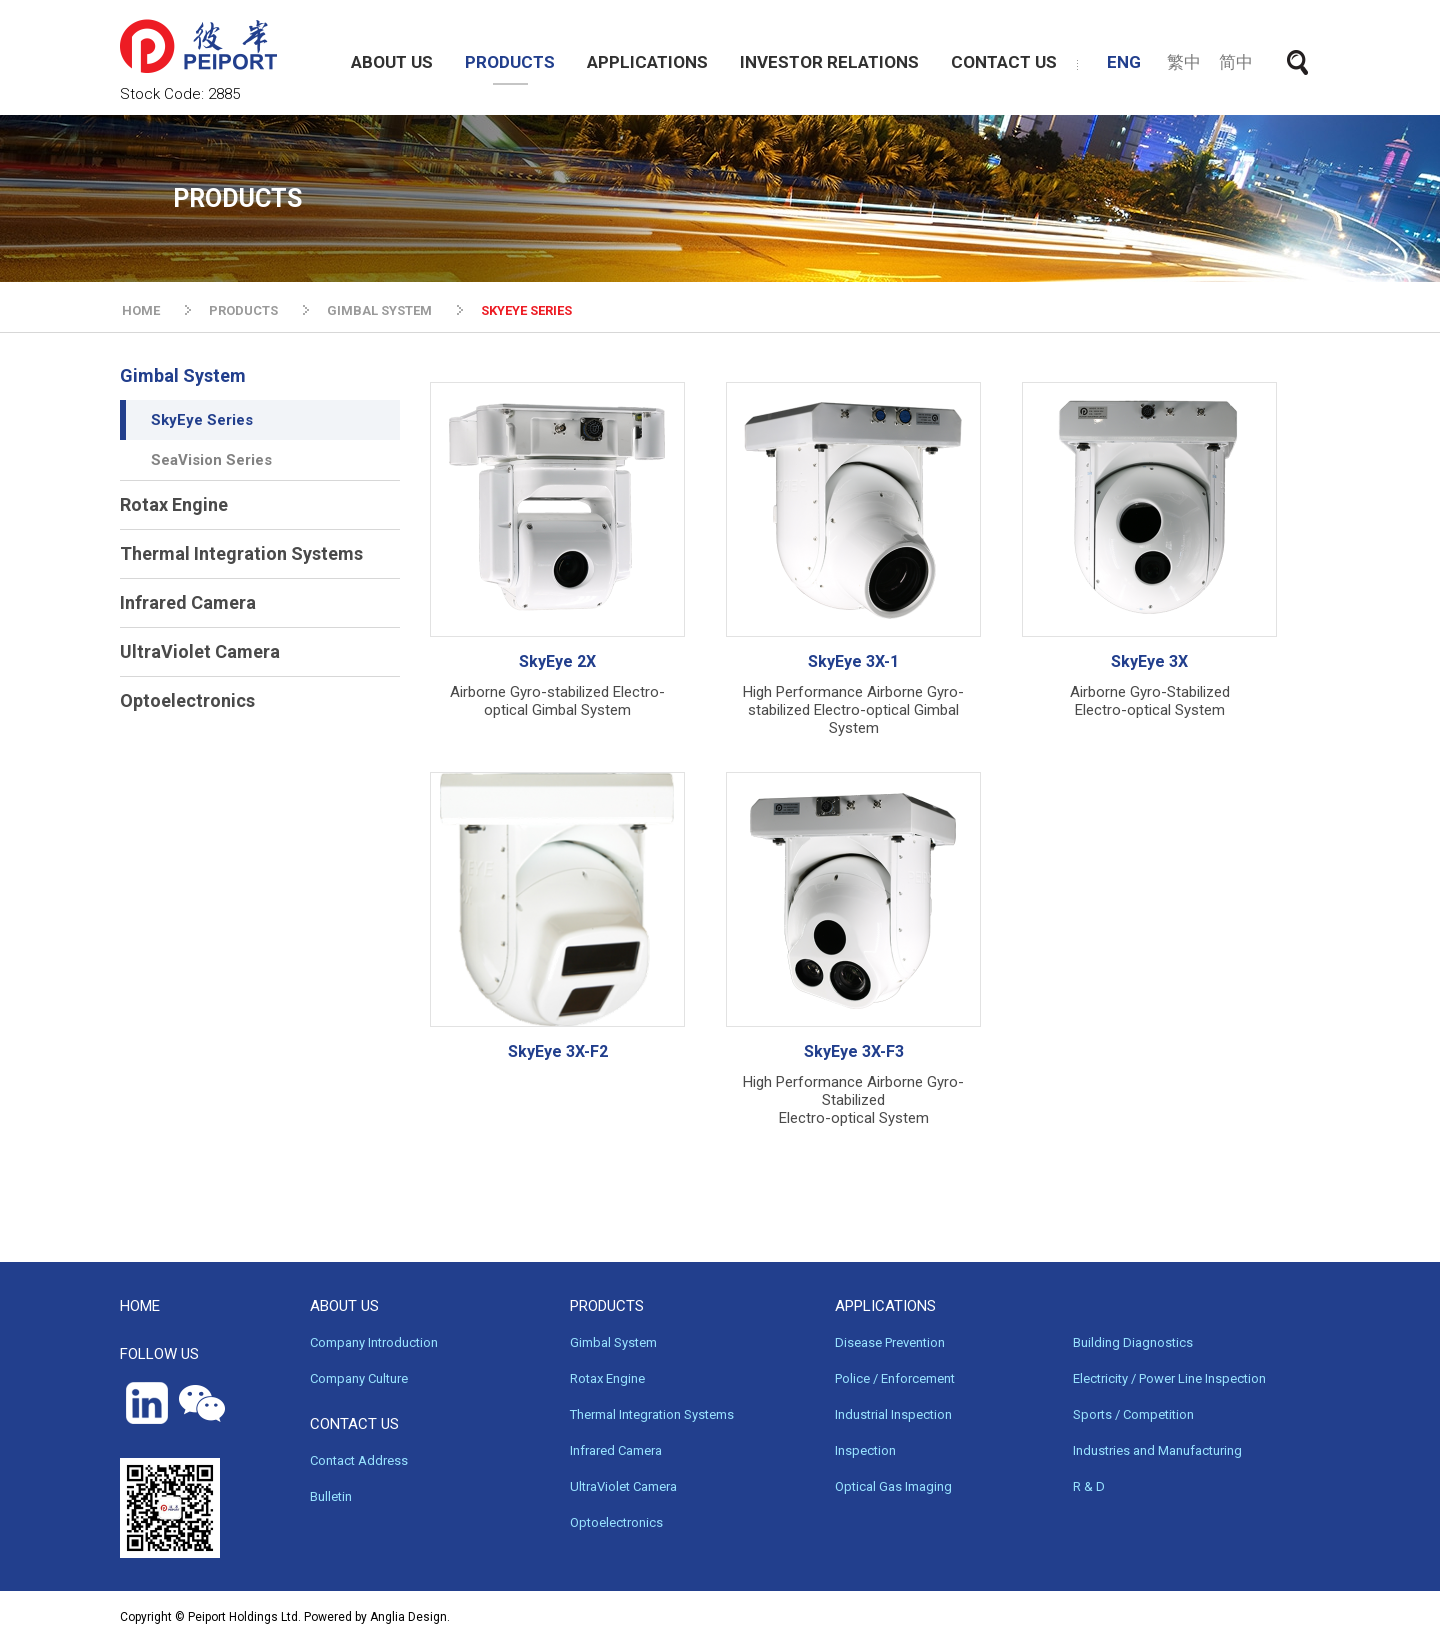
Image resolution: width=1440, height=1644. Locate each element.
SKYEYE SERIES (526, 310)
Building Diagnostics (1133, 1342)
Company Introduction (374, 1342)
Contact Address (359, 1460)
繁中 (1184, 62)
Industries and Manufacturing (1157, 1450)
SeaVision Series (211, 460)
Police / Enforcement (895, 1378)
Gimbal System (183, 375)
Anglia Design (408, 1617)
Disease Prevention (890, 1342)
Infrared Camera (188, 602)
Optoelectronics (187, 700)
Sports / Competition (1133, 1414)
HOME (141, 310)
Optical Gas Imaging (893, 1486)
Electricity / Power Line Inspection (1169, 1378)
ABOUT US (392, 62)
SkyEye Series (202, 420)
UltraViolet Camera (200, 651)
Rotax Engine (174, 504)
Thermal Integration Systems (241, 553)
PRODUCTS (510, 62)
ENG (1124, 62)
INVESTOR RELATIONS (829, 62)
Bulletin (331, 1496)
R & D (1089, 1486)
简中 (1236, 62)
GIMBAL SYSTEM (379, 310)
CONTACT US (1004, 62)
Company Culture (359, 1378)
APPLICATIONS (647, 62)
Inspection (865, 1450)
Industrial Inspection (893, 1414)
